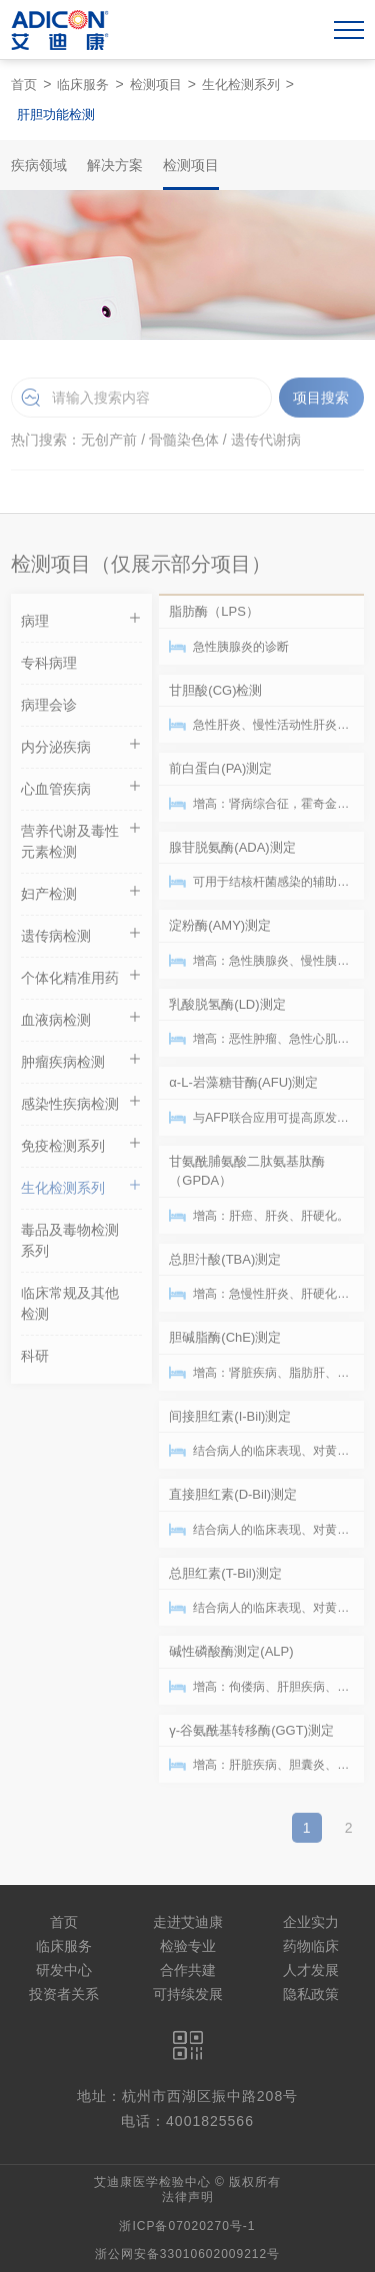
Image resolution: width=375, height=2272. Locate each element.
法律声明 (188, 2197)
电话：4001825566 (187, 2121)
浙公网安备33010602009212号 (187, 2254)
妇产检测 (81, 896)
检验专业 (188, 1946)
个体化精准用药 (81, 980)
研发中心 (64, 1970)
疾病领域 (39, 165)
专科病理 (49, 668)
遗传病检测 (81, 938)
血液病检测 (81, 1022)
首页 (24, 84)
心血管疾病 (81, 791)
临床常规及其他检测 (70, 1308)
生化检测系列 (241, 84)
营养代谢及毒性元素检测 (81, 844)
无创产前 (109, 443)
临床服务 (83, 84)
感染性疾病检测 (81, 1106)
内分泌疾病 (81, 749)
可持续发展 (188, 1994)
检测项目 (156, 84)
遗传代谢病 (266, 443)
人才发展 (311, 1970)
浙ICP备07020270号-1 (187, 2226)
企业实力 (311, 1922)
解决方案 (115, 165)
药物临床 (311, 1946)
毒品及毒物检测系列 (70, 1245)
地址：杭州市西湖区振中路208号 (187, 2096)
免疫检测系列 (81, 1148)
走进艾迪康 (188, 1922)
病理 (81, 623)
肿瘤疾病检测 (81, 1064)
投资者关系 (64, 1994)
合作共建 (188, 1970)
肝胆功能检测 (56, 114)
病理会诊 (49, 710)
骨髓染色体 (184, 443)
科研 (35, 1361)
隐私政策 (311, 1994)
